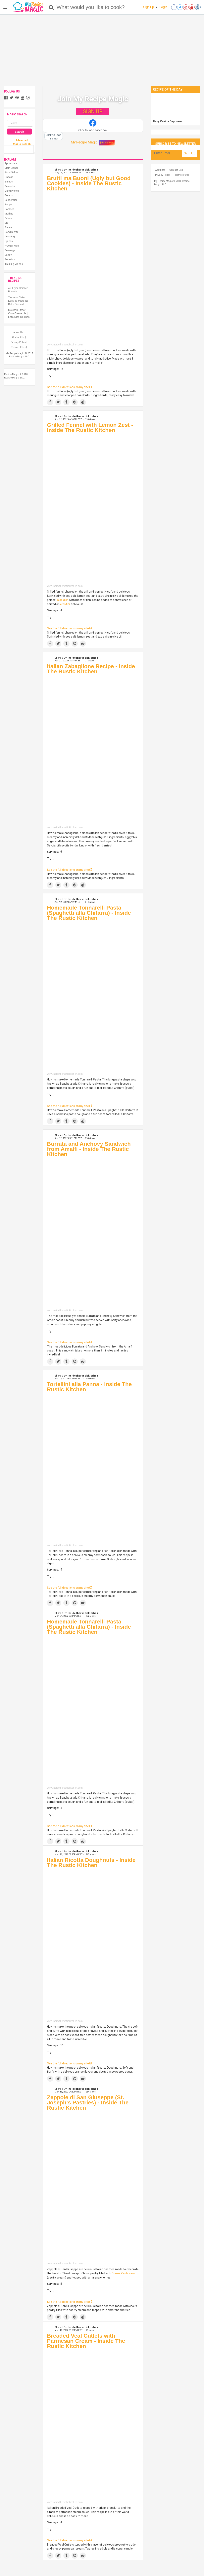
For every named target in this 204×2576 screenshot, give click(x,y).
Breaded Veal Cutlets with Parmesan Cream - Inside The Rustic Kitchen (86, 2341)
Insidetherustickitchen (83, 169)
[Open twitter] (180, 7)
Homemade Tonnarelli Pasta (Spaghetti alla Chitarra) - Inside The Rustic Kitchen (89, 913)
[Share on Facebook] (50, 402)
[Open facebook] (174, 7)
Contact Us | (19, 337)
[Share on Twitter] (58, 402)
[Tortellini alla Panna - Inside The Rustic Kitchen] (93, 1469)
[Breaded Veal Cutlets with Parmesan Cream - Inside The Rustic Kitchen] (93, 2425)
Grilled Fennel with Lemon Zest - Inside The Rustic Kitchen (90, 427)
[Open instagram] (198, 7)
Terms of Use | (19, 347)
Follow (106, 142)
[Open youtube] (192, 7)
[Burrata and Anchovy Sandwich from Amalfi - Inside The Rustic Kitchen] (93, 1233)
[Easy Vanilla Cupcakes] (175, 105)
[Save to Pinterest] (75, 402)
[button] (93, 125)
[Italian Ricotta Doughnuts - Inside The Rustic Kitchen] (93, 1944)
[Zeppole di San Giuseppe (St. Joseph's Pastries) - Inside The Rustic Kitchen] (93, 2187)
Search (19, 131)
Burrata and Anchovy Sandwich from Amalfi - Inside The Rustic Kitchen (89, 1149)
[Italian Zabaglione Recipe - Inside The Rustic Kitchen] (93, 751)
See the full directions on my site (69, 387)
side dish (63, 600)
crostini (65, 604)
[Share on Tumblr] (66, 402)
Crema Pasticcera (123, 2273)
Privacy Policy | (19, 342)
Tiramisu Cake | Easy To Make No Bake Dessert (18, 301)
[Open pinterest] (186, 7)
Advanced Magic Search (22, 142)
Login (163, 7)
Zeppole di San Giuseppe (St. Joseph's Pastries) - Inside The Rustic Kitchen (88, 2102)
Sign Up (148, 7)
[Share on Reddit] (83, 402)
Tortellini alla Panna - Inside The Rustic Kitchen (89, 1386)
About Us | (19, 332)
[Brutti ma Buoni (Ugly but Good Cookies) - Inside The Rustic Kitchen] (93, 268)
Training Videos (14, 263)
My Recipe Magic (84, 142)
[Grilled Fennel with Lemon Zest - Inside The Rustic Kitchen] (93, 509)
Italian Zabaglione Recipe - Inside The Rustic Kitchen (91, 669)
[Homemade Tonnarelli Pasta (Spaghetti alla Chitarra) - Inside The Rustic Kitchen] (93, 997)
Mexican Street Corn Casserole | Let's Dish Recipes (18, 313)
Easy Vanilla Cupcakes (167, 121)
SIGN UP (92, 111)
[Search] (51, 7)
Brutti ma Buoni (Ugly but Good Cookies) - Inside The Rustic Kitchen (89, 183)
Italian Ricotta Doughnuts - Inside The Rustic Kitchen (91, 1862)
